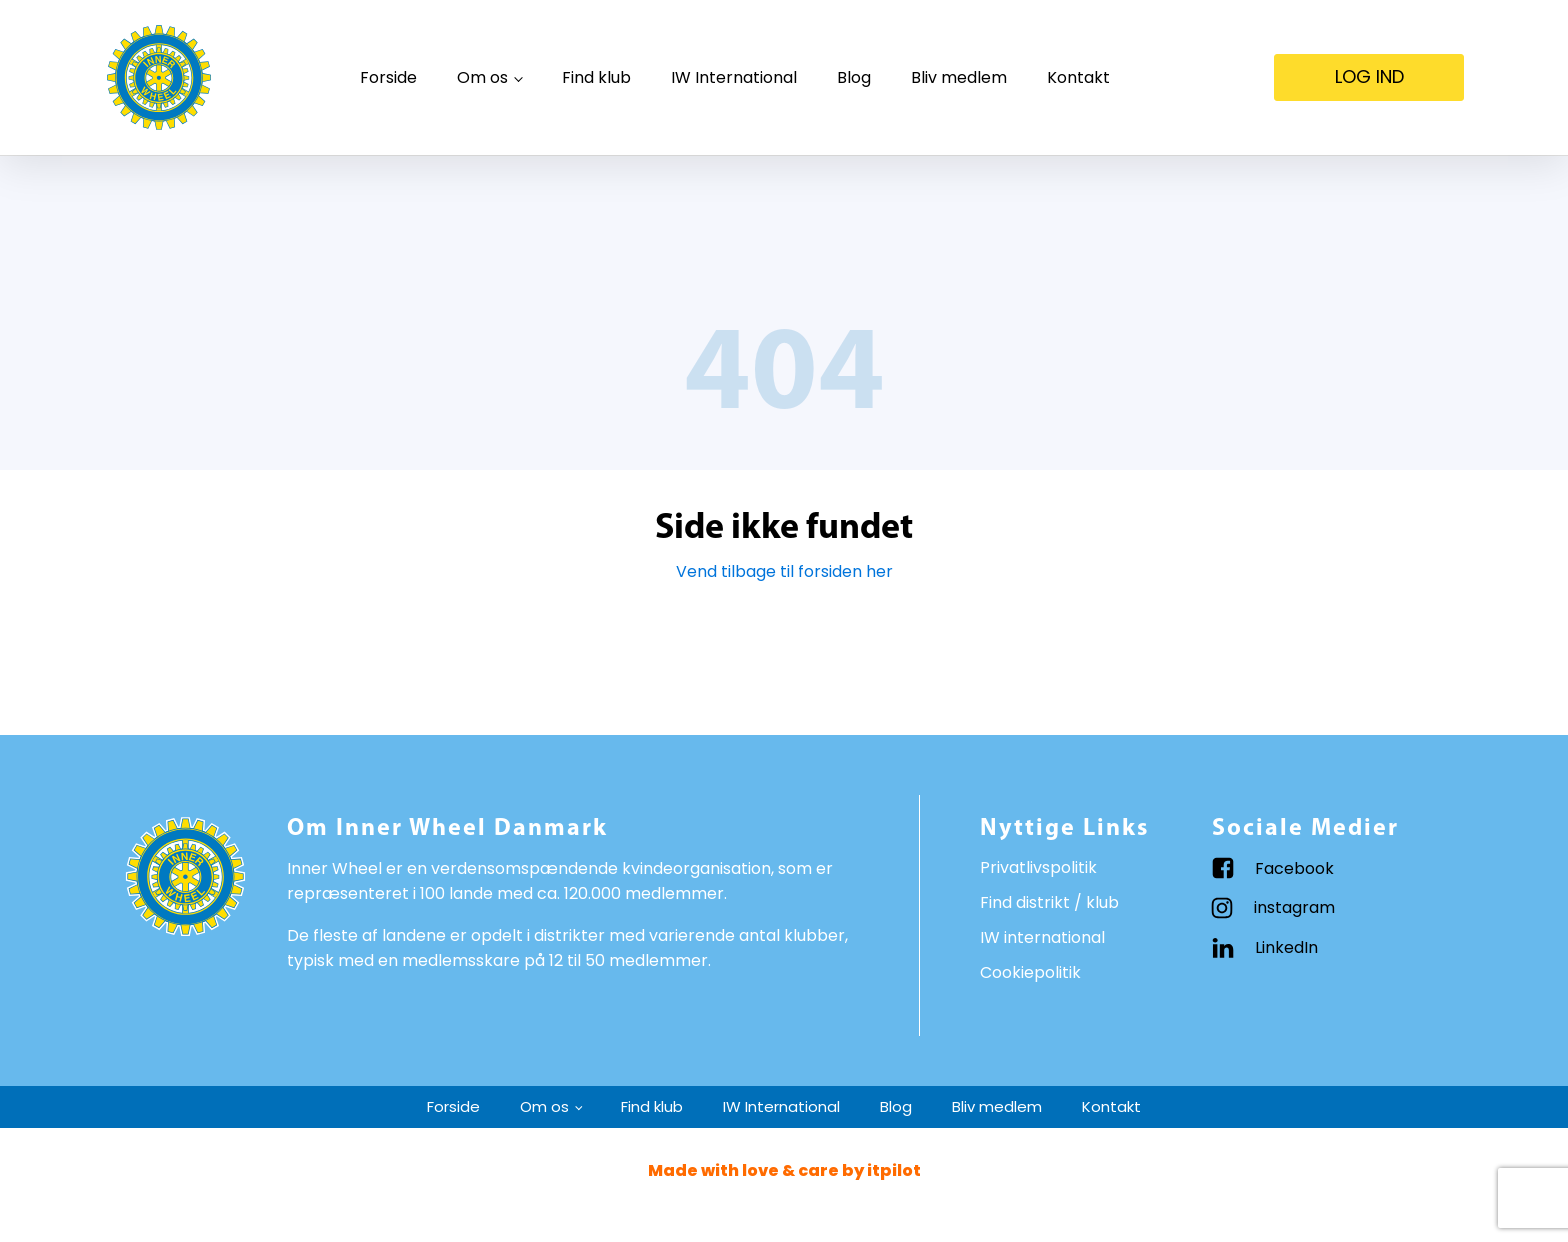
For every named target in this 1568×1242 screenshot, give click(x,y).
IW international (1042, 937)
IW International (734, 77)
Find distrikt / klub (1049, 902)
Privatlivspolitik (1038, 867)
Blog (854, 77)
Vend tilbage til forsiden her (784, 571)
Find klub (596, 77)
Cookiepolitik (1030, 972)
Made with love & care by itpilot (784, 1170)
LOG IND (1369, 76)
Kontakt (1078, 77)
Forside (388, 77)
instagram (1294, 907)
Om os (482, 77)
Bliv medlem (959, 77)
